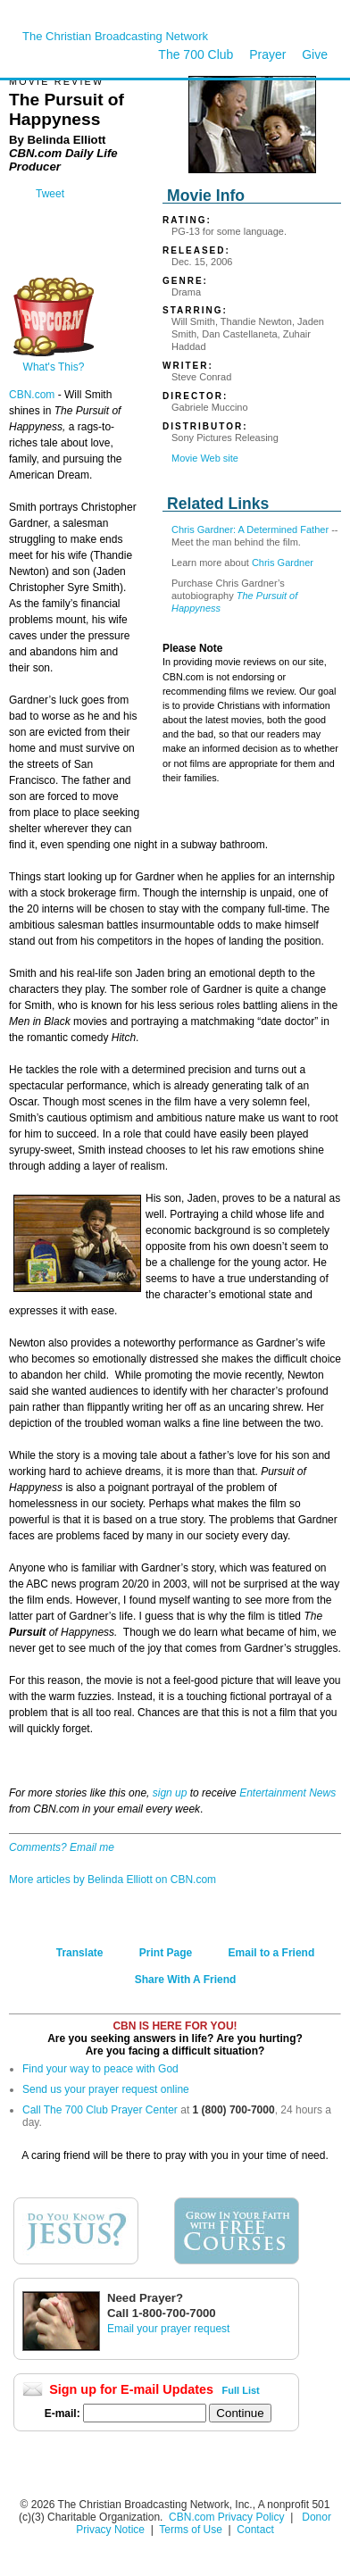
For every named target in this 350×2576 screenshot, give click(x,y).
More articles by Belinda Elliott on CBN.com (112, 1879)
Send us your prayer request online (105, 2089)
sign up (170, 1793)
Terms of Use (192, 2529)
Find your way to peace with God (100, 2069)
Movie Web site (204, 458)
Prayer (267, 54)
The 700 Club (195, 54)
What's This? (53, 362)
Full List (241, 2390)
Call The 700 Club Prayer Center (100, 2110)
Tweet (50, 194)
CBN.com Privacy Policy (226, 2517)
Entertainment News (287, 1793)
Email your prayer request (168, 2328)
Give (315, 54)
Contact (255, 2529)
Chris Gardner (282, 562)
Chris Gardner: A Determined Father (250, 529)
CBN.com (31, 394)
